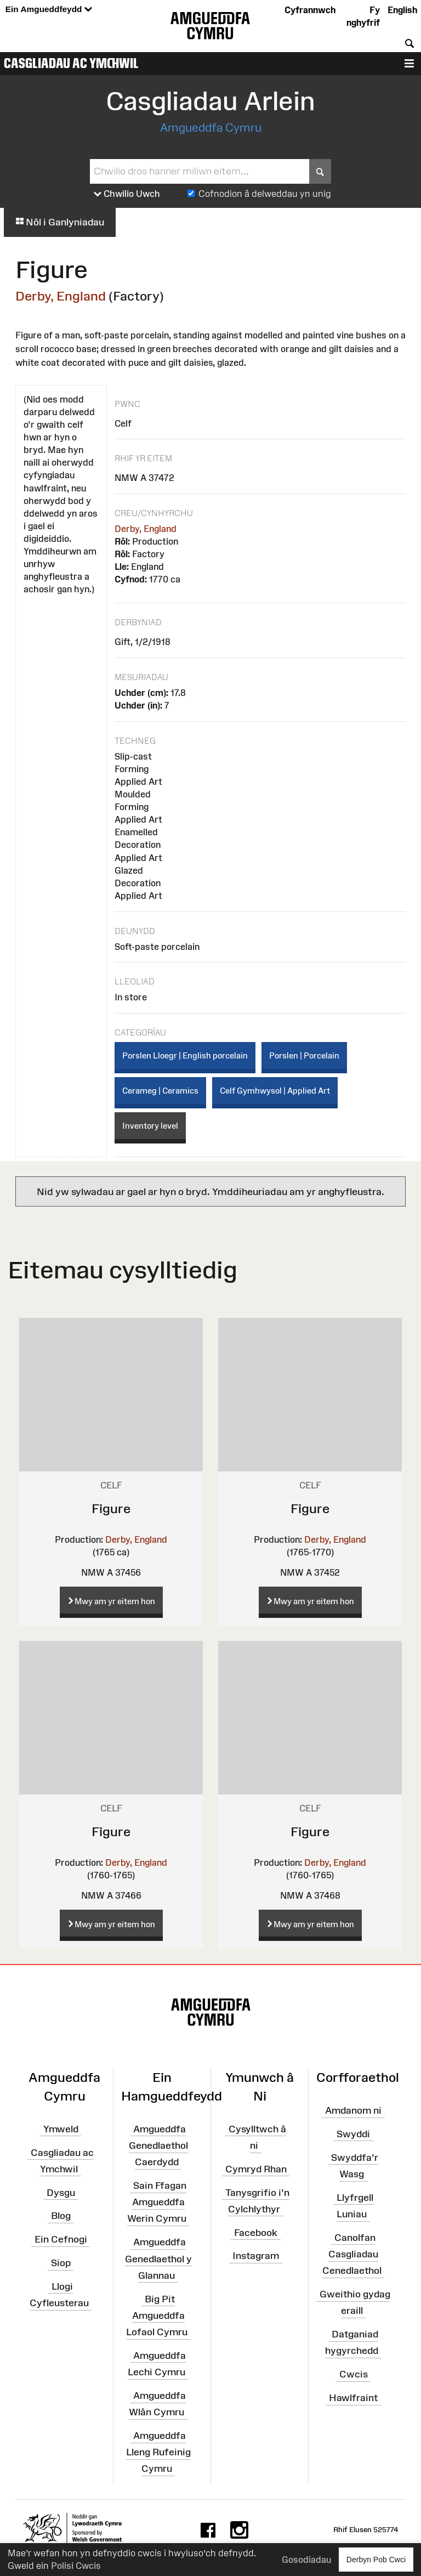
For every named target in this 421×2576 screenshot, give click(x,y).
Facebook (255, 2232)
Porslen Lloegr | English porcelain (185, 1055)
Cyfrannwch (310, 10)
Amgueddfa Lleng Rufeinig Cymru (158, 2452)
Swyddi (353, 2133)
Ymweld (60, 2128)
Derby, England (60, 295)
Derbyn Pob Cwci (376, 2559)
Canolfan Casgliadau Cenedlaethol (352, 2254)
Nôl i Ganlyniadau (59, 222)
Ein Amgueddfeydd (48, 9)
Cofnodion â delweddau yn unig (264, 194)
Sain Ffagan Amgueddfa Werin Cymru (156, 2202)
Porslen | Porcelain (304, 1055)
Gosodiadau (306, 2559)
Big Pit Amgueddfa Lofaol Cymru (156, 2315)
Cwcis (353, 2374)
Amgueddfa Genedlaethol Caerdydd (158, 2145)
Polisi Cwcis (76, 2566)
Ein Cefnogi (61, 2239)
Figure (111, 1508)
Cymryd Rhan (256, 2169)
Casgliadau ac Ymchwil (71, 63)
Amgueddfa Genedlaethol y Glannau (158, 2258)
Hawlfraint (353, 2397)
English (402, 10)
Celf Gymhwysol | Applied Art (275, 1090)
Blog (61, 2215)
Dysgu (61, 2192)
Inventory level (150, 1125)
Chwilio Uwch (127, 194)
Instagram (255, 2255)
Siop (61, 2262)
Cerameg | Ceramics (160, 1090)
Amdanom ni (353, 2110)
